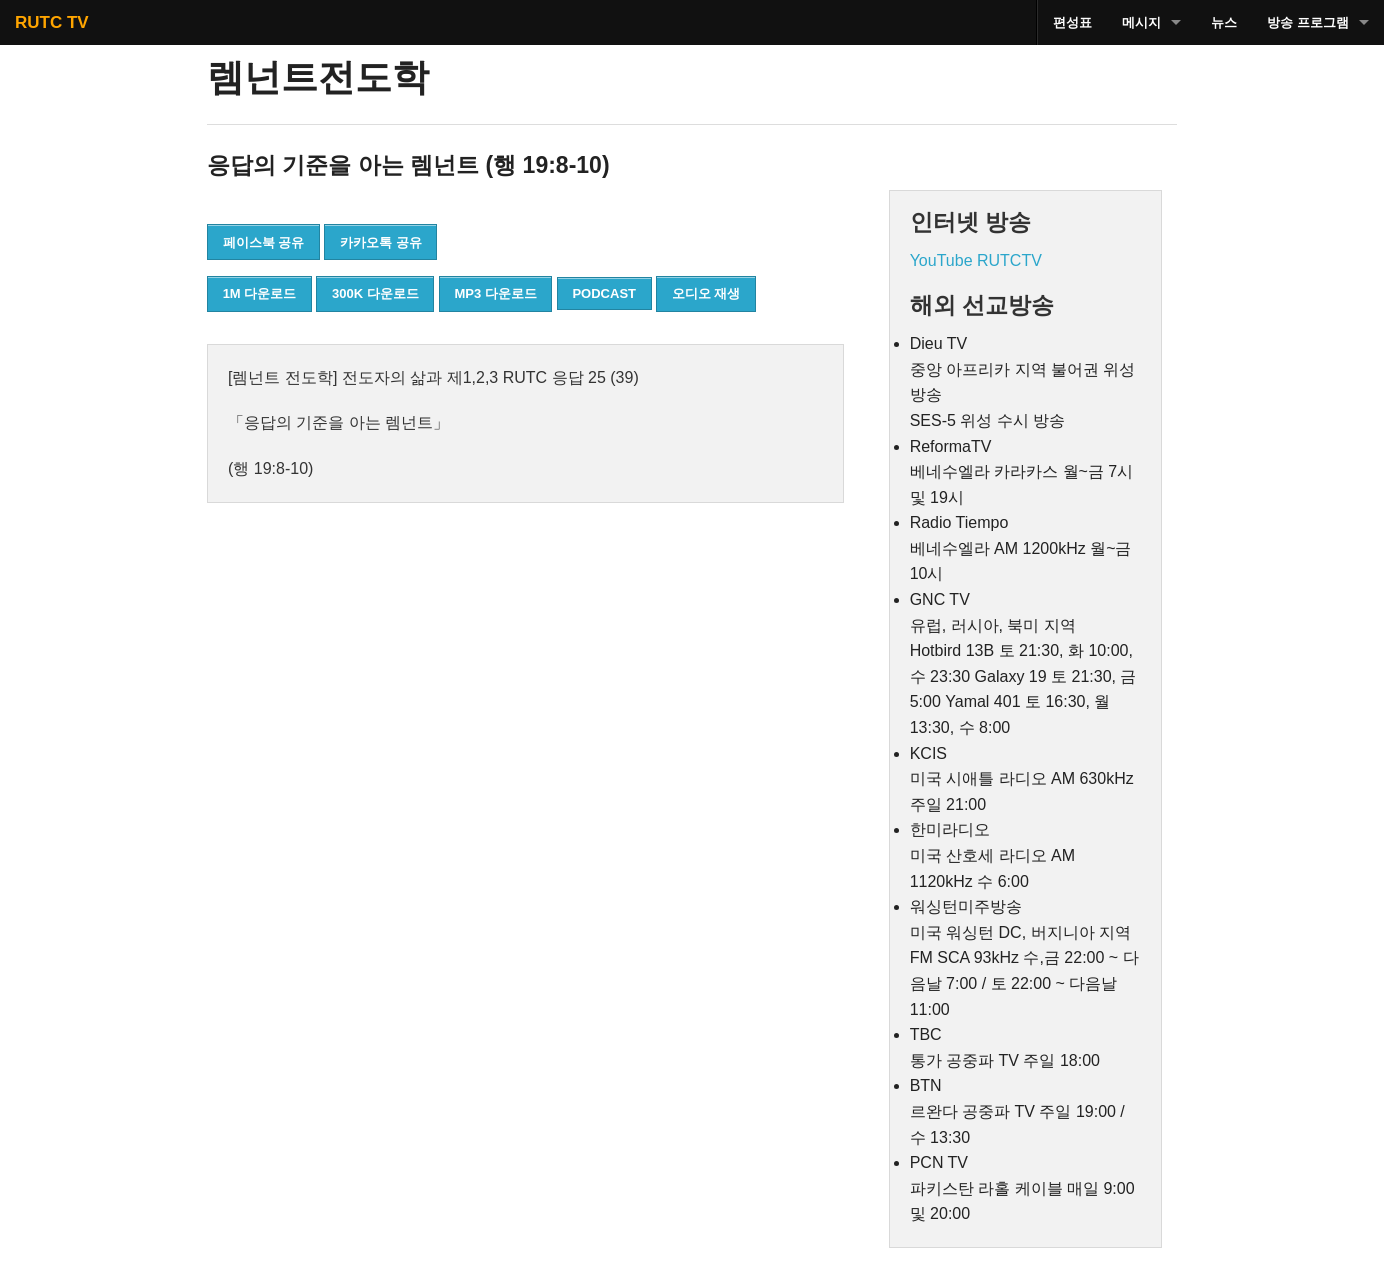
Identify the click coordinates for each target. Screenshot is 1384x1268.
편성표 (1072, 22)
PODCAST (604, 293)
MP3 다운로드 (495, 293)
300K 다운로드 (375, 293)
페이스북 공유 (264, 242)
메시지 (1141, 22)
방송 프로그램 (1308, 22)
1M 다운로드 (260, 293)
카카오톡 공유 (381, 242)
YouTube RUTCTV (976, 260)
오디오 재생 (706, 293)
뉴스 (1224, 22)
